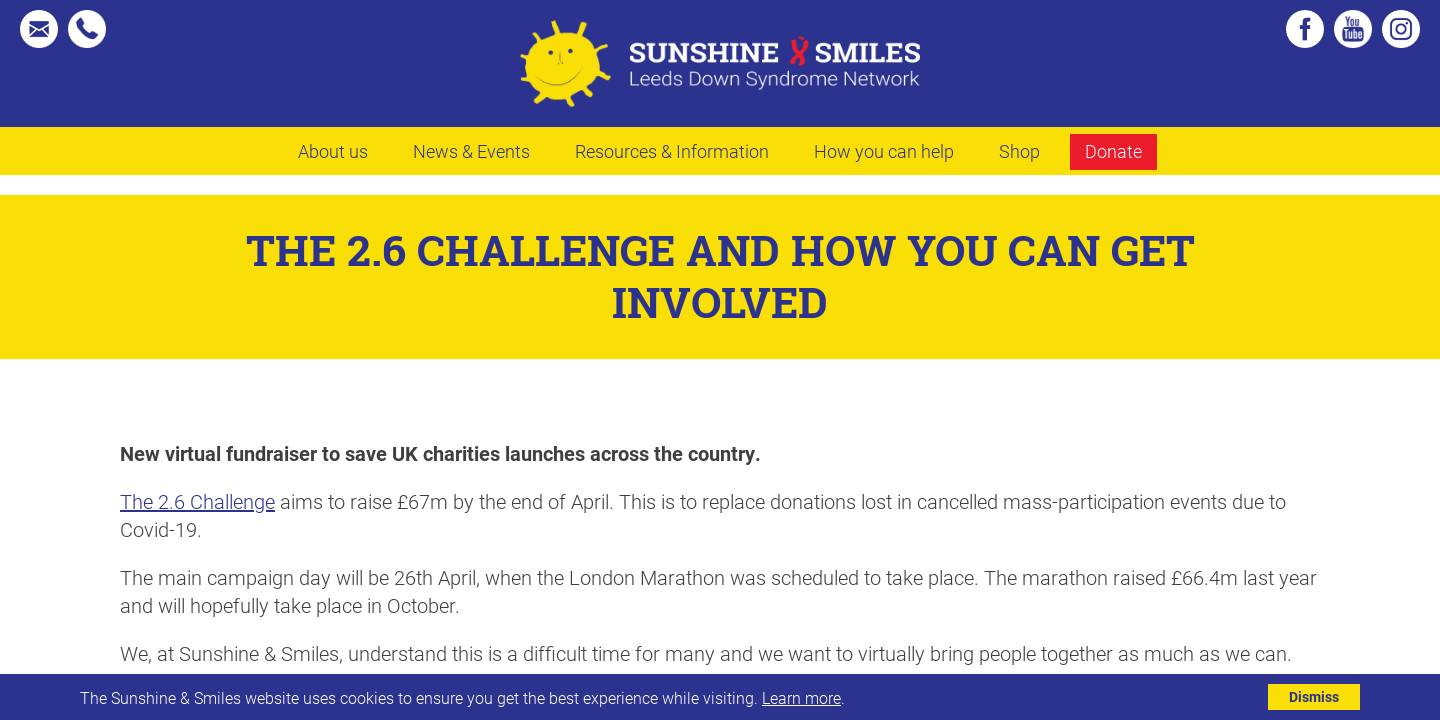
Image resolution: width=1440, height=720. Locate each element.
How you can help (884, 151)
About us (333, 151)
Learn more (801, 697)
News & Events (471, 151)
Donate (1113, 151)
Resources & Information (672, 151)
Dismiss (1314, 696)
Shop (1019, 151)
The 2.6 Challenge (197, 501)
